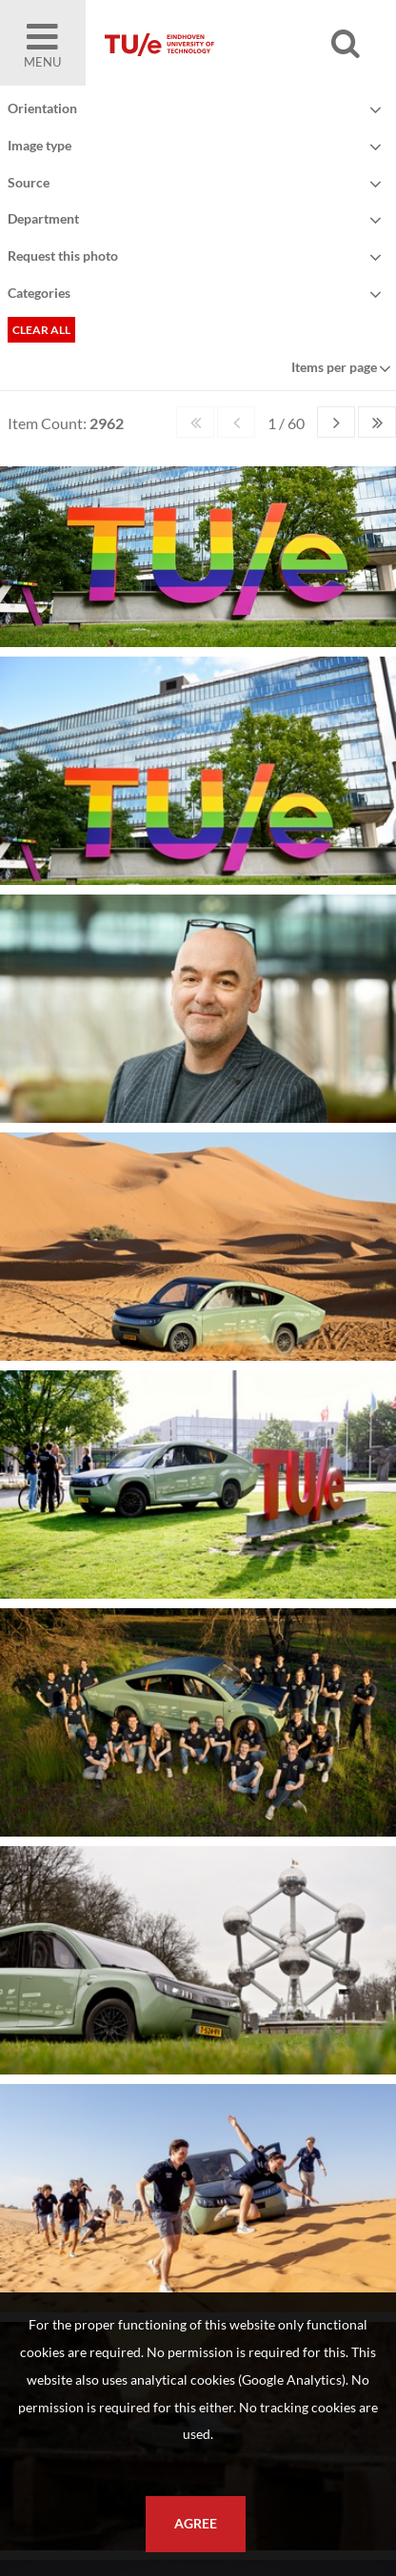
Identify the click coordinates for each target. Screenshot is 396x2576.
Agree (195, 2523)
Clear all (41, 330)
